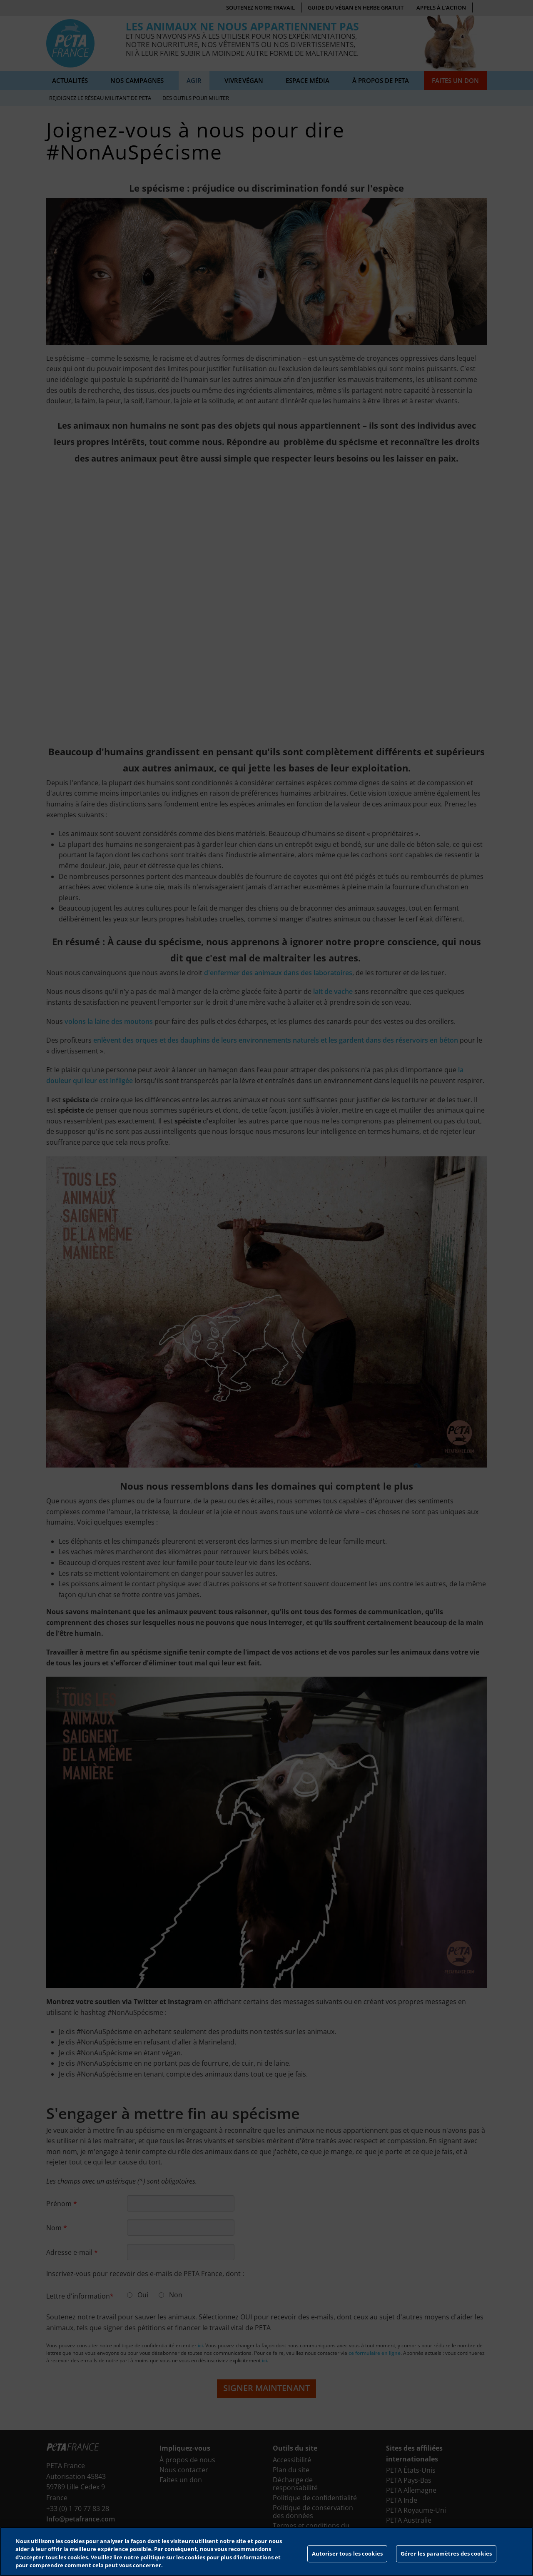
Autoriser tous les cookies (347, 2553)
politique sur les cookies (172, 2557)
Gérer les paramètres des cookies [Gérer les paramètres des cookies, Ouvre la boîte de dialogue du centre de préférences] (446, 2553)
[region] (266, 2551)
